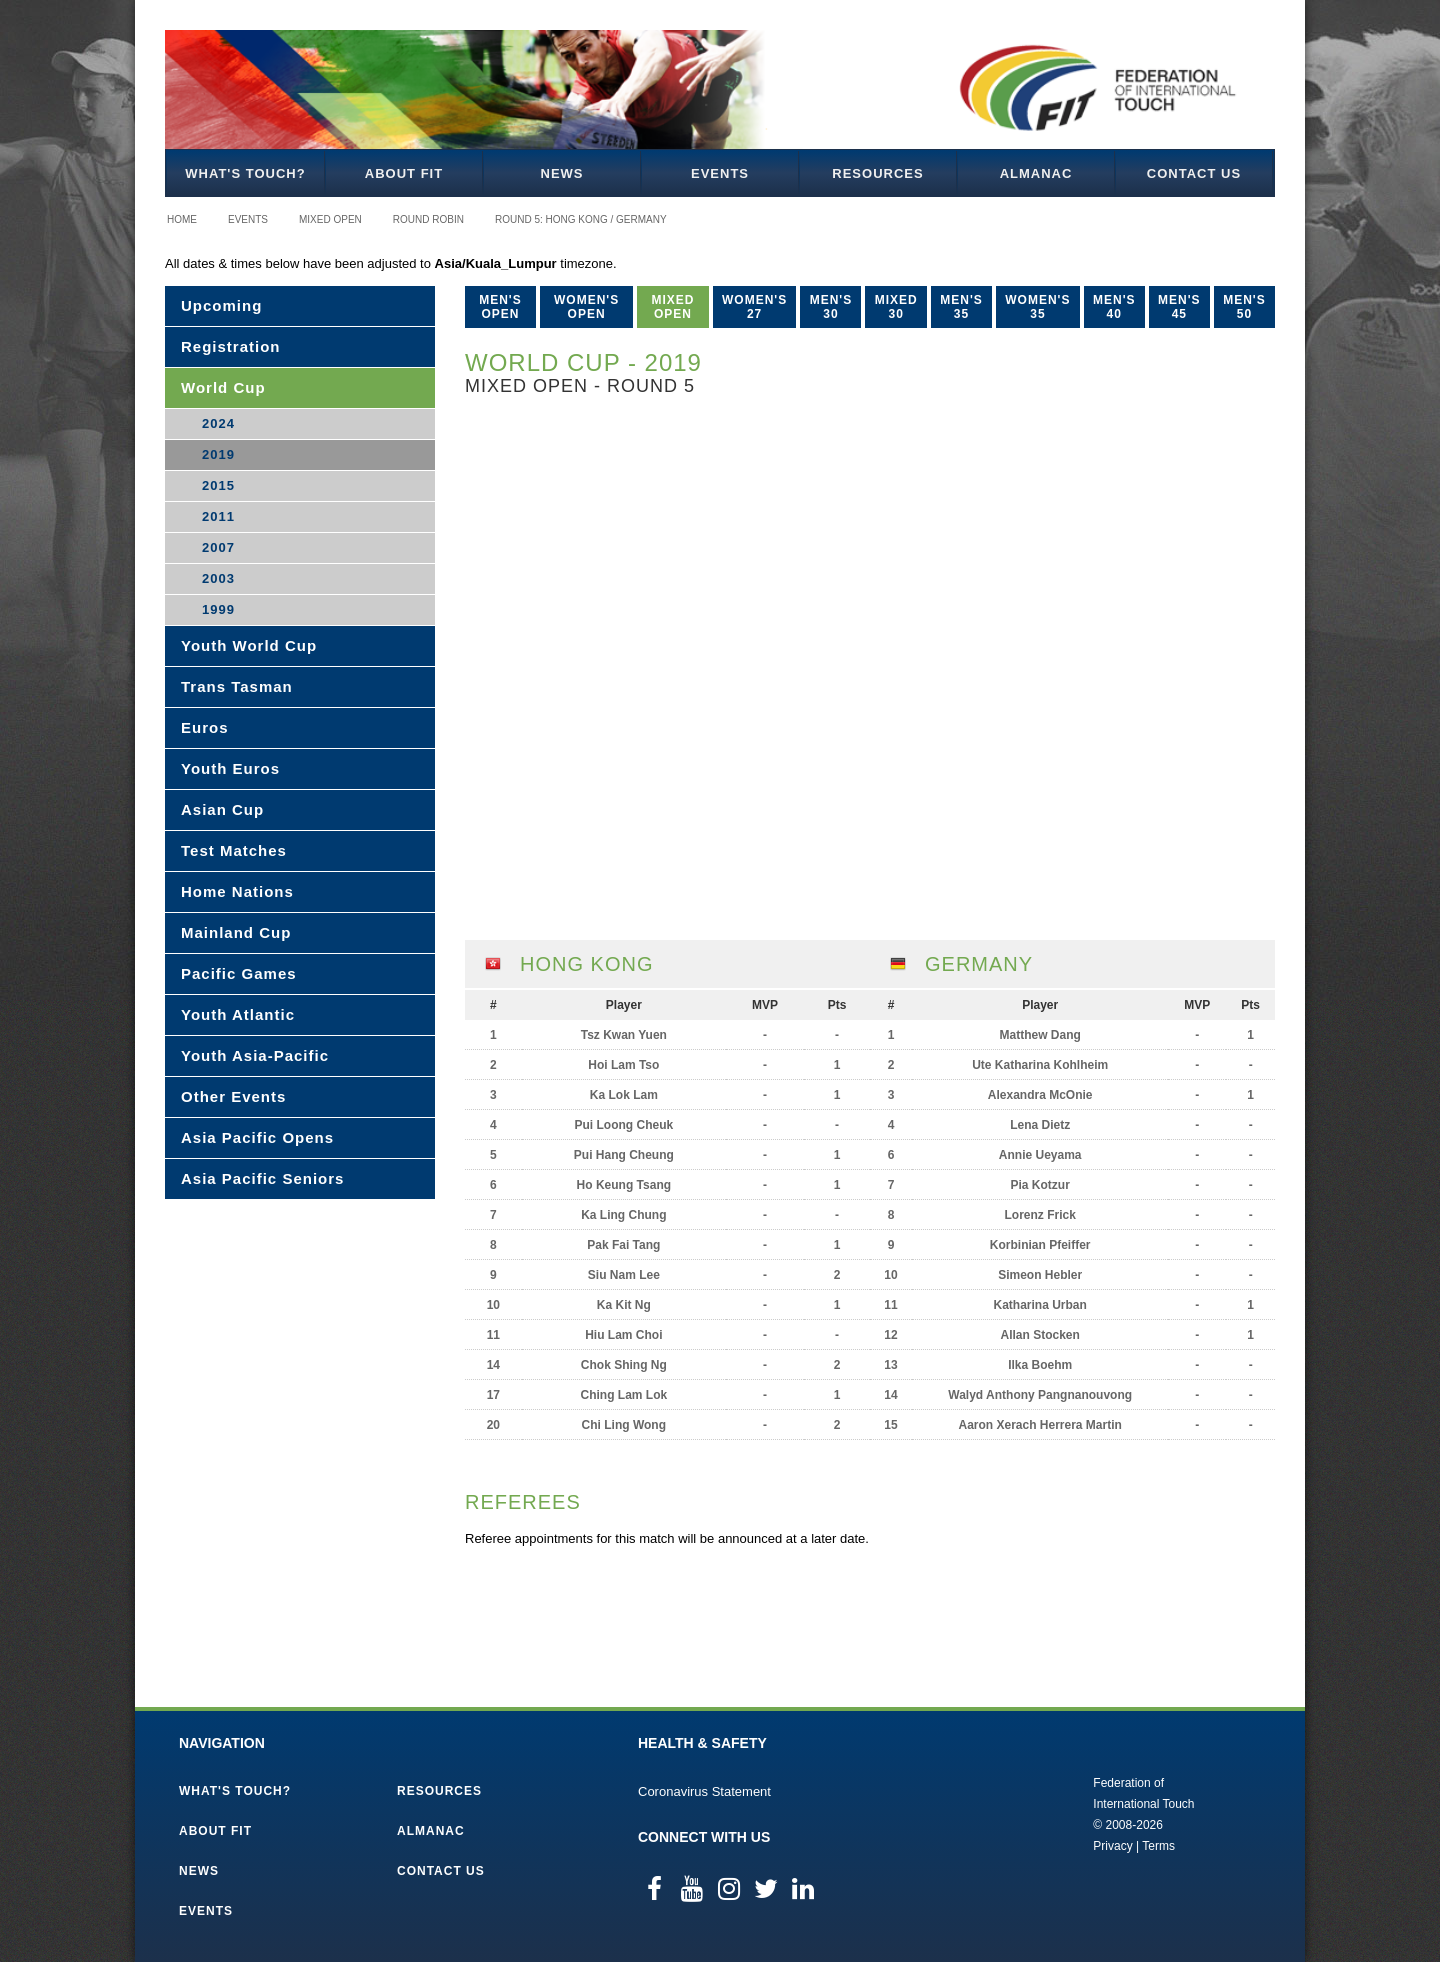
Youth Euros (230, 768)
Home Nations (237, 891)
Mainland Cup (236, 932)
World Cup (223, 387)
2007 (218, 547)
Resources (877, 173)
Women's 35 (1037, 307)
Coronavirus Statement (704, 1791)
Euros (205, 727)
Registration (231, 346)
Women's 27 (754, 307)
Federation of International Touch (1010, 1813)
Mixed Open (330, 219)
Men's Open (500, 307)
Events (720, 173)
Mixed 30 (896, 307)
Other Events (233, 1096)
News (562, 173)
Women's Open (586, 307)
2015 (218, 485)
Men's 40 (1114, 307)
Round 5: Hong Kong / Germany (581, 219)
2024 (218, 423)
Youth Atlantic (238, 1014)
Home (182, 219)
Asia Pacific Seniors (262, 1178)
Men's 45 (1179, 307)
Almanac (1036, 173)
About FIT (404, 173)
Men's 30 (831, 307)
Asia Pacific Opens (257, 1137)
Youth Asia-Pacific (255, 1055)
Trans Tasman (237, 686)
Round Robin (428, 219)
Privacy (1112, 1846)
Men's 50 (1244, 307)
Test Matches (234, 850)
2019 (218, 454)
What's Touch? (245, 173)
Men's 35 (961, 307)
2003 (218, 578)
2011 (218, 516)
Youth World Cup (249, 645)
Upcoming (221, 305)
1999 (218, 609)
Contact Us (1194, 173)
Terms (1158, 1846)
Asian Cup (222, 809)
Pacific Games (239, 973)
